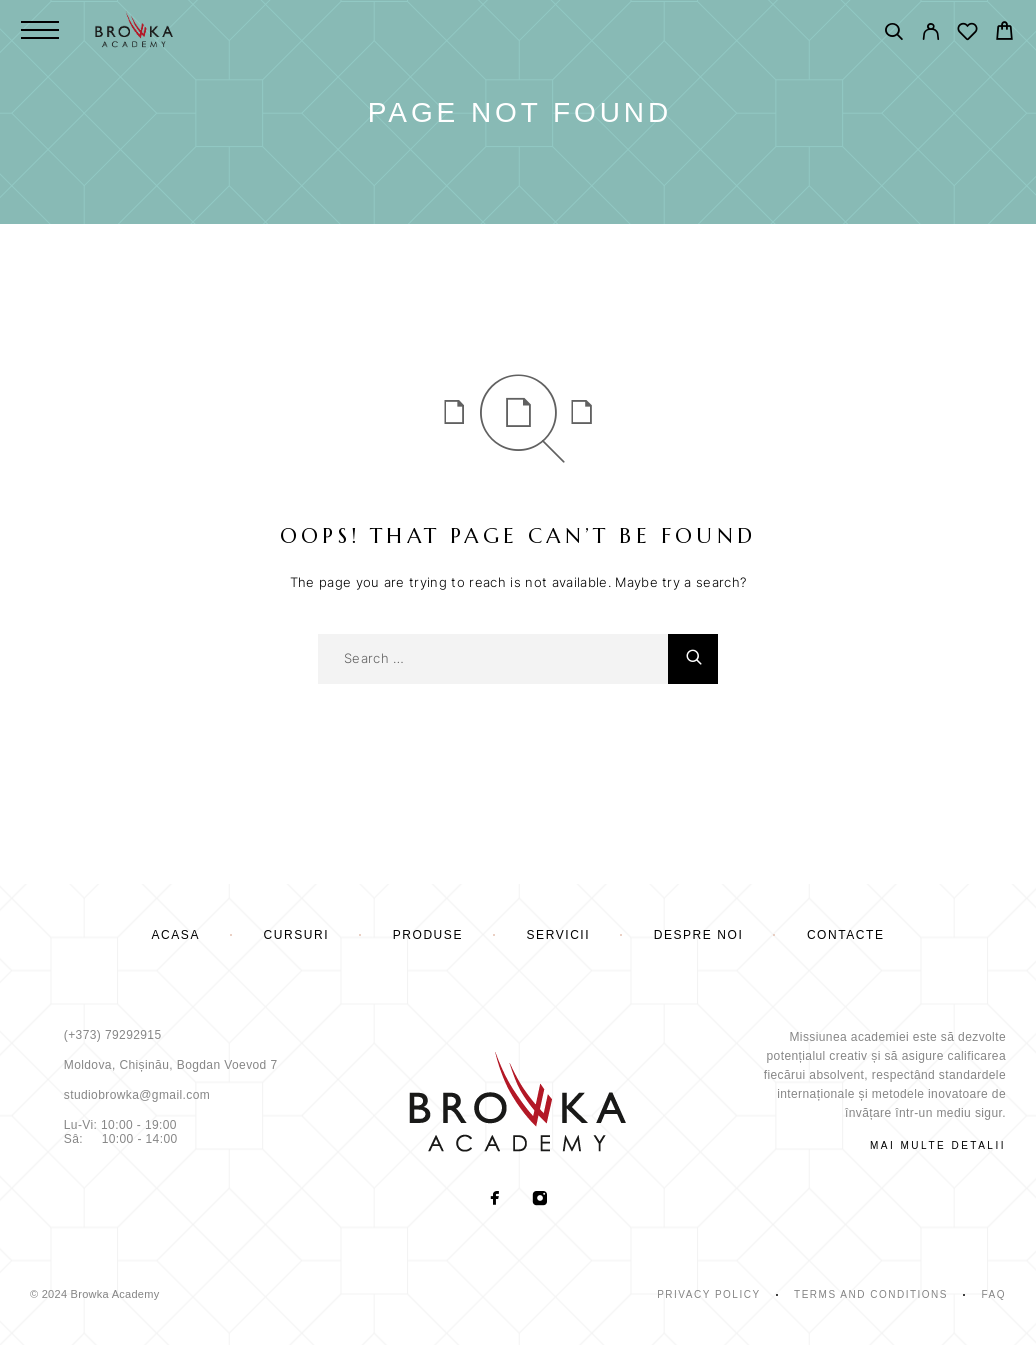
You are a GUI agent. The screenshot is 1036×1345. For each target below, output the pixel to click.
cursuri (297, 935)
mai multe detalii (938, 1145)
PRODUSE (428, 935)
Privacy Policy (708, 1294)
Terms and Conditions (871, 1294)
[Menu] (40, 30)
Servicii (559, 935)
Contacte (846, 935)
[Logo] (134, 30)
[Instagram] (540, 1200)
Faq (993, 1294)
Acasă (176, 935)
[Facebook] (495, 1200)
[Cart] (1004, 33)
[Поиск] (893, 34)
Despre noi (699, 935)
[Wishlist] (967, 34)
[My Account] (930, 34)
